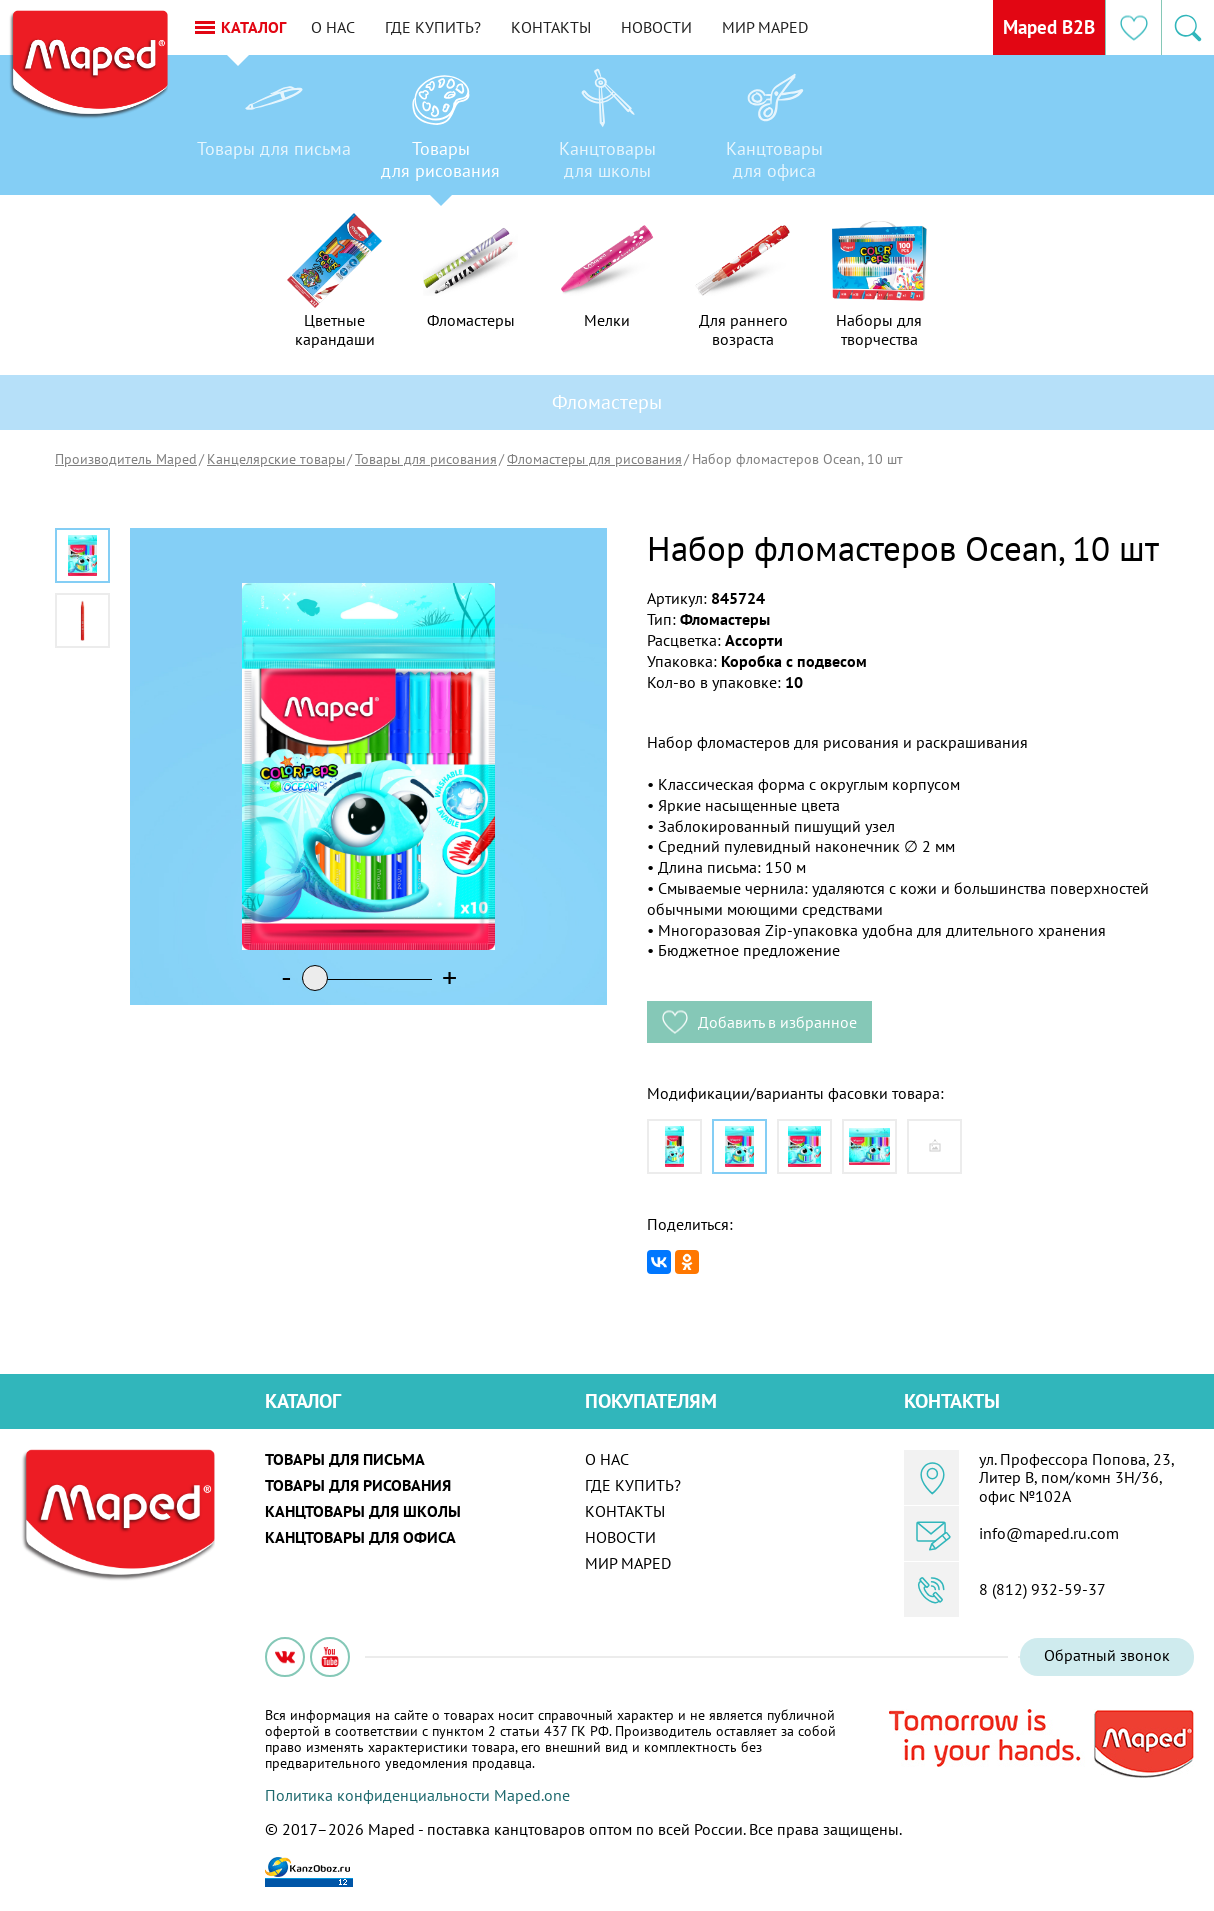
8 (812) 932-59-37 (1042, 1589)
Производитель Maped (126, 459)
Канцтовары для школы (363, 1511)
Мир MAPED (786, 27)
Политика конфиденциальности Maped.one (417, 1795)
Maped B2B (1043, 27)
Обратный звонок (1107, 1655)
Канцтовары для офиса (360, 1537)
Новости (677, 27)
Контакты (572, 27)
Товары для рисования (426, 459)
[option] (273, 130)
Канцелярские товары (276, 459)
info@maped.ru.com (1049, 1533)
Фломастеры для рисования (594, 459)
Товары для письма (345, 1459)
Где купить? (454, 27)
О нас (354, 27)
